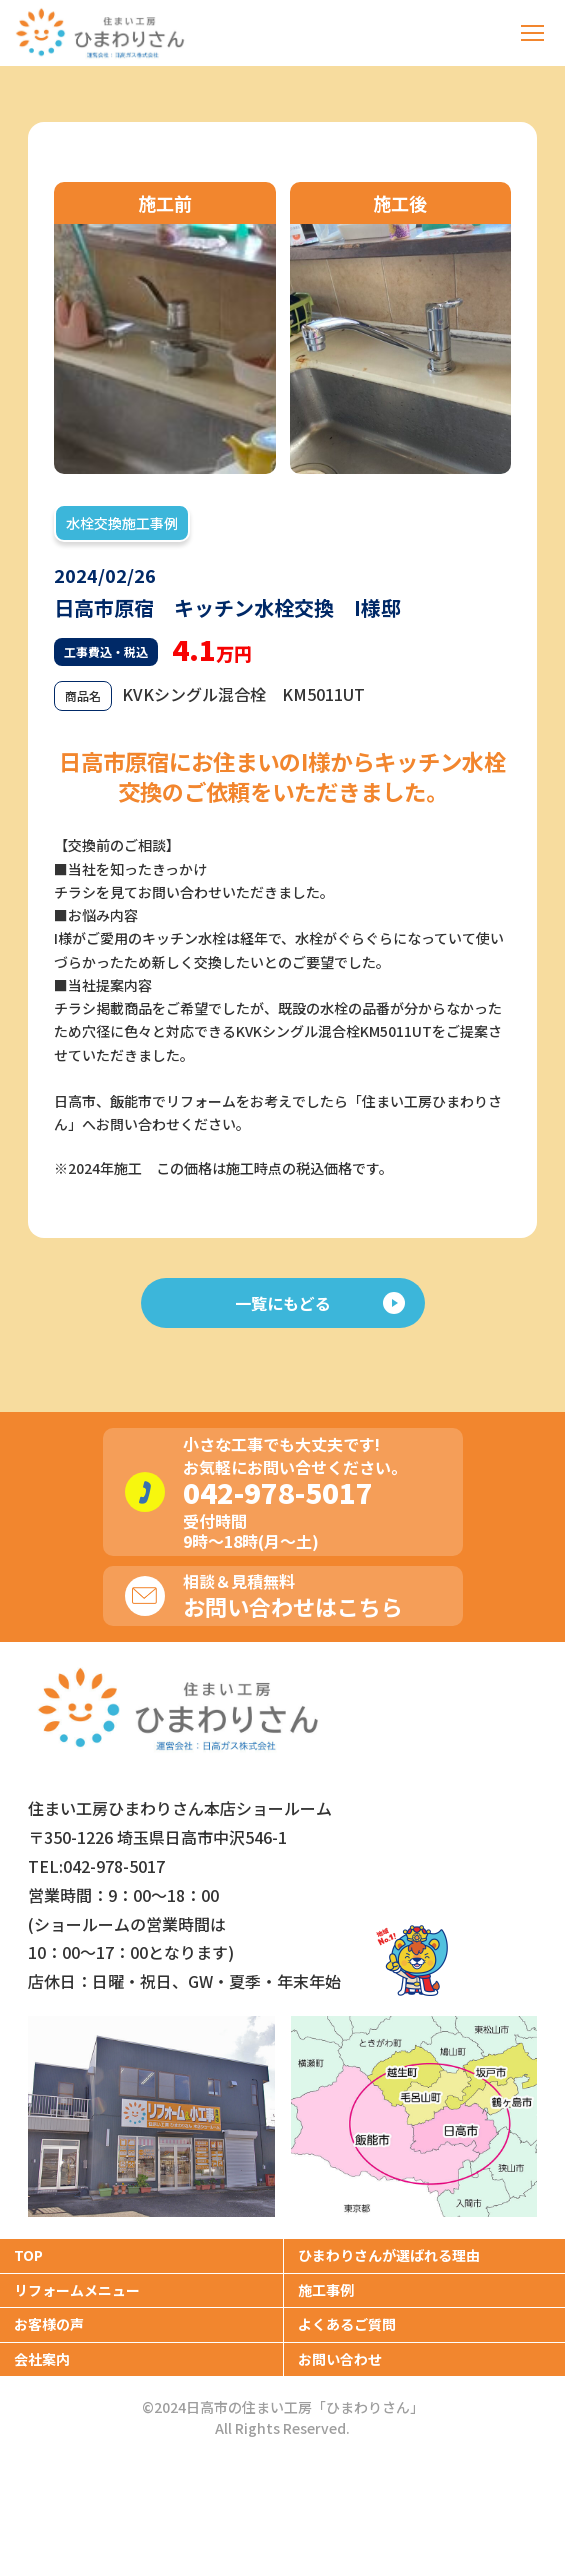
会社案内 (42, 2359)
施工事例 (326, 2290)
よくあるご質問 (347, 2324)
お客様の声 (49, 2324)
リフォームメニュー (77, 2290)
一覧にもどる (320, 1303)
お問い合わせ (340, 2359)
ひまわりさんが (389, 2255)
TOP (28, 2255)
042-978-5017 (278, 1492)
